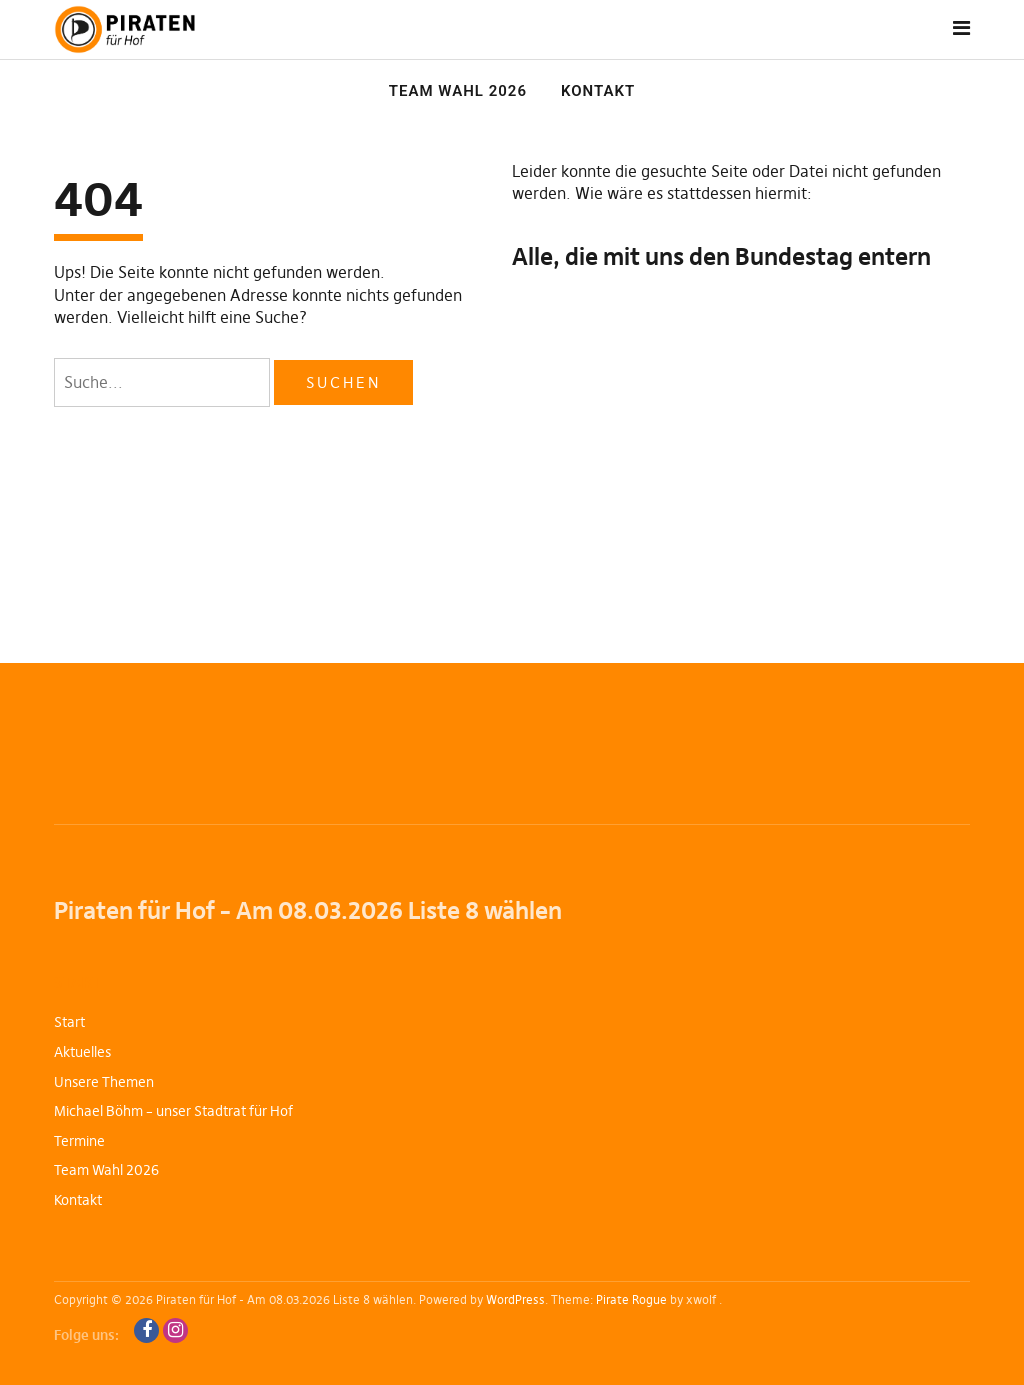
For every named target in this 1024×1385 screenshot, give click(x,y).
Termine (79, 1141)
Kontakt (598, 91)
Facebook (146, 1330)
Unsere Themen (104, 1082)
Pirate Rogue (631, 1299)
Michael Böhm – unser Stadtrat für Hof (173, 1111)
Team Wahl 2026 (458, 91)
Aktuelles (82, 1052)
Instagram (175, 1330)
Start (69, 1022)
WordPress (515, 1299)
